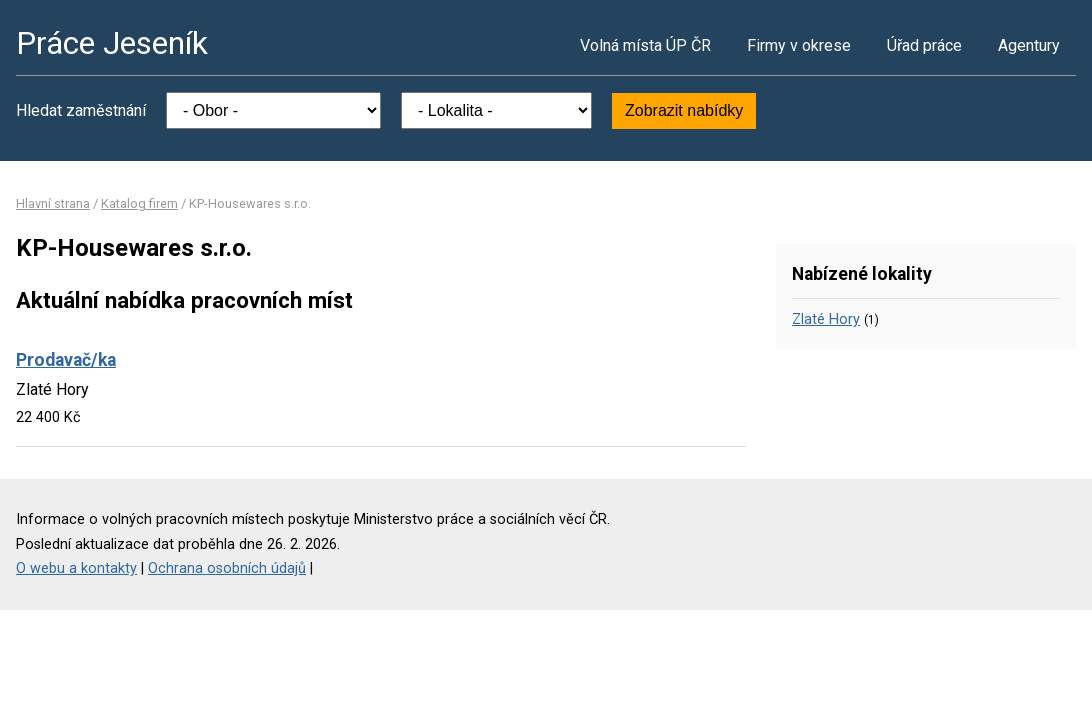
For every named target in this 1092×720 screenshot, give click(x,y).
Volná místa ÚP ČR (645, 45)
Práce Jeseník (112, 43)
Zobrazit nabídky (684, 110)
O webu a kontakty (76, 568)
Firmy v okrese (799, 45)
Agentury (1029, 45)
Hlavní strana (53, 203)
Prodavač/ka (66, 360)
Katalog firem (139, 203)
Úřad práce (924, 45)
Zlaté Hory (826, 319)
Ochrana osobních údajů (227, 568)
